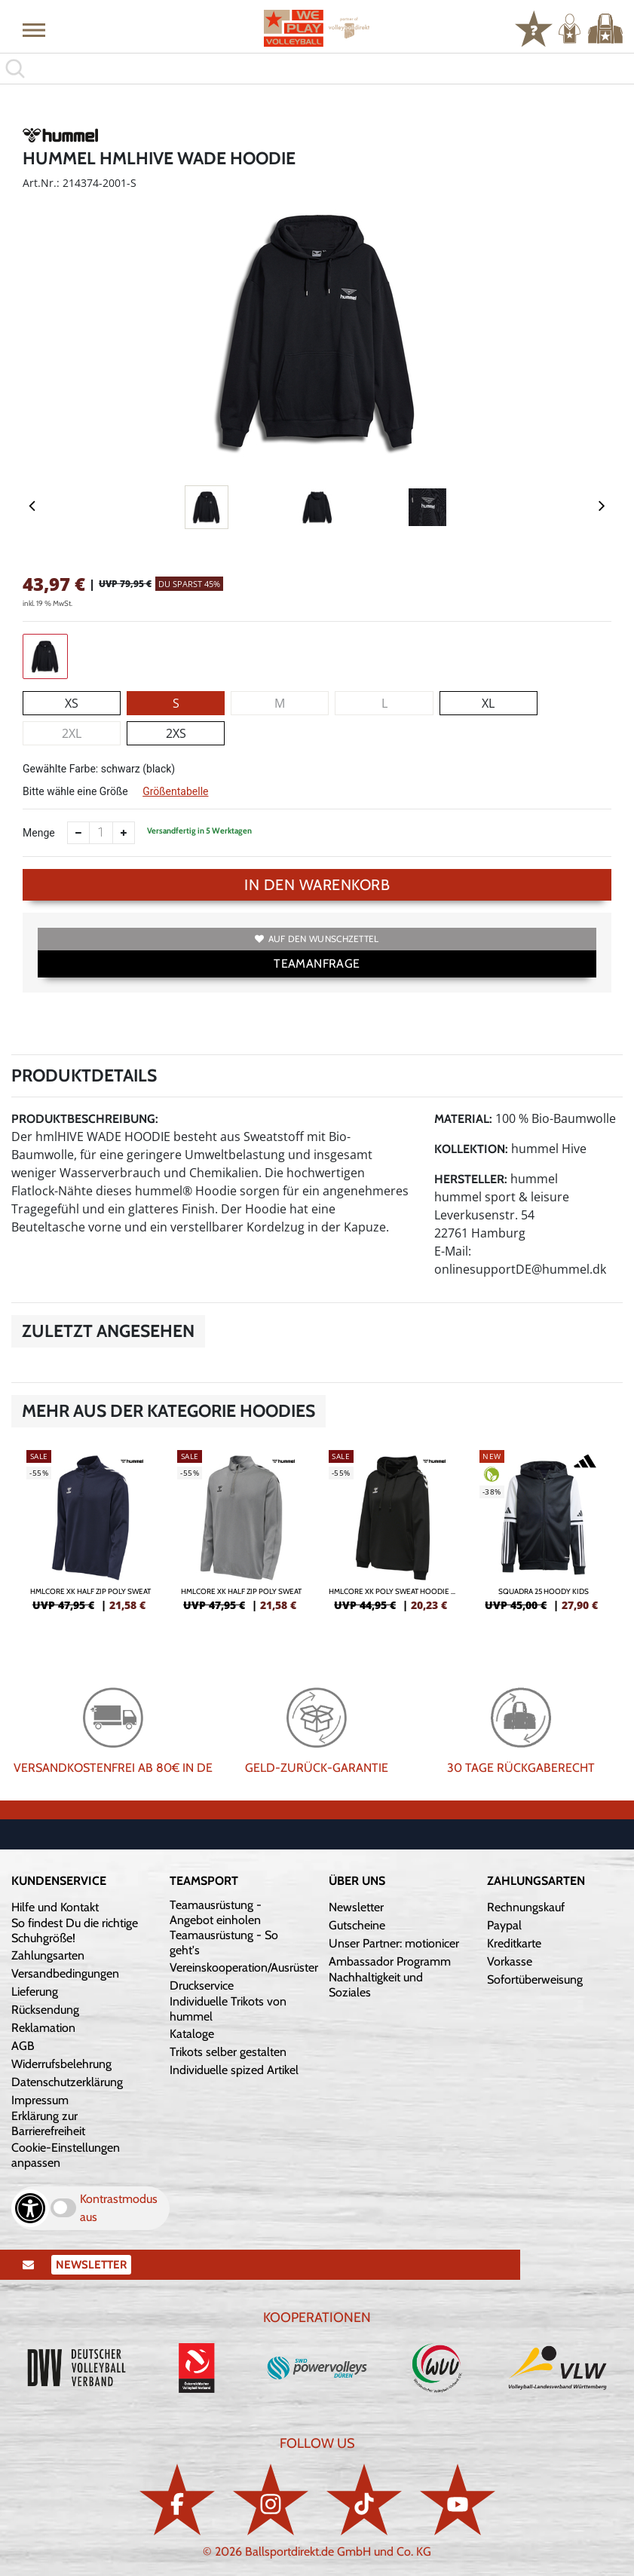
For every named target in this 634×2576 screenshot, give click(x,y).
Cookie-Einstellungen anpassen (65, 2155)
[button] (34, 29)
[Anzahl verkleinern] (78, 832)
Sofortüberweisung (535, 1979)
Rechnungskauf (526, 1907)
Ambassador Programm (390, 1961)
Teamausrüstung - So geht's (224, 1942)
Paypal (504, 1925)
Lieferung (34, 1991)
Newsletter (356, 1907)
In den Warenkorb (317, 885)
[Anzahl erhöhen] (123, 832)
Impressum (40, 2100)
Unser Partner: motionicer (394, 1943)
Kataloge (192, 2034)
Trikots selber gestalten (228, 2052)
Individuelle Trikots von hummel (228, 2009)
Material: (463, 1119)
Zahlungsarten (47, 1955)
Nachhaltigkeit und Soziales (376, 1984)
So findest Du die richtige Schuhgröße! (74, 1930)
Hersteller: (470, 1179)
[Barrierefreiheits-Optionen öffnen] (30, 2208)
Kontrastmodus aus (119, 2208)
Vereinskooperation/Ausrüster (244, 1967)
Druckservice (202, 1985)
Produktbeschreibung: (84, 1119)
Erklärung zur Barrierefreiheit (48, 2123)
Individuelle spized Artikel (234, 2070)
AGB (23, 2046)
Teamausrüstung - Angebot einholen (216, 1912)
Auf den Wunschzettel (316, 938)
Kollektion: (471, 1149)
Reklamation (43, 2028)
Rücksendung (45, 2009)
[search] (317, 69)
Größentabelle (175, 791)
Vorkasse (509, 1961)
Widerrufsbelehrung (61, 2064)
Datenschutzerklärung (67, 2082)
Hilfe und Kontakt (55, 1907)
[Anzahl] (101, 832)
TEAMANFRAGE (317, 963)
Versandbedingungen (65, 1973)
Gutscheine (357, 1925)
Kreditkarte (514, 1943)
